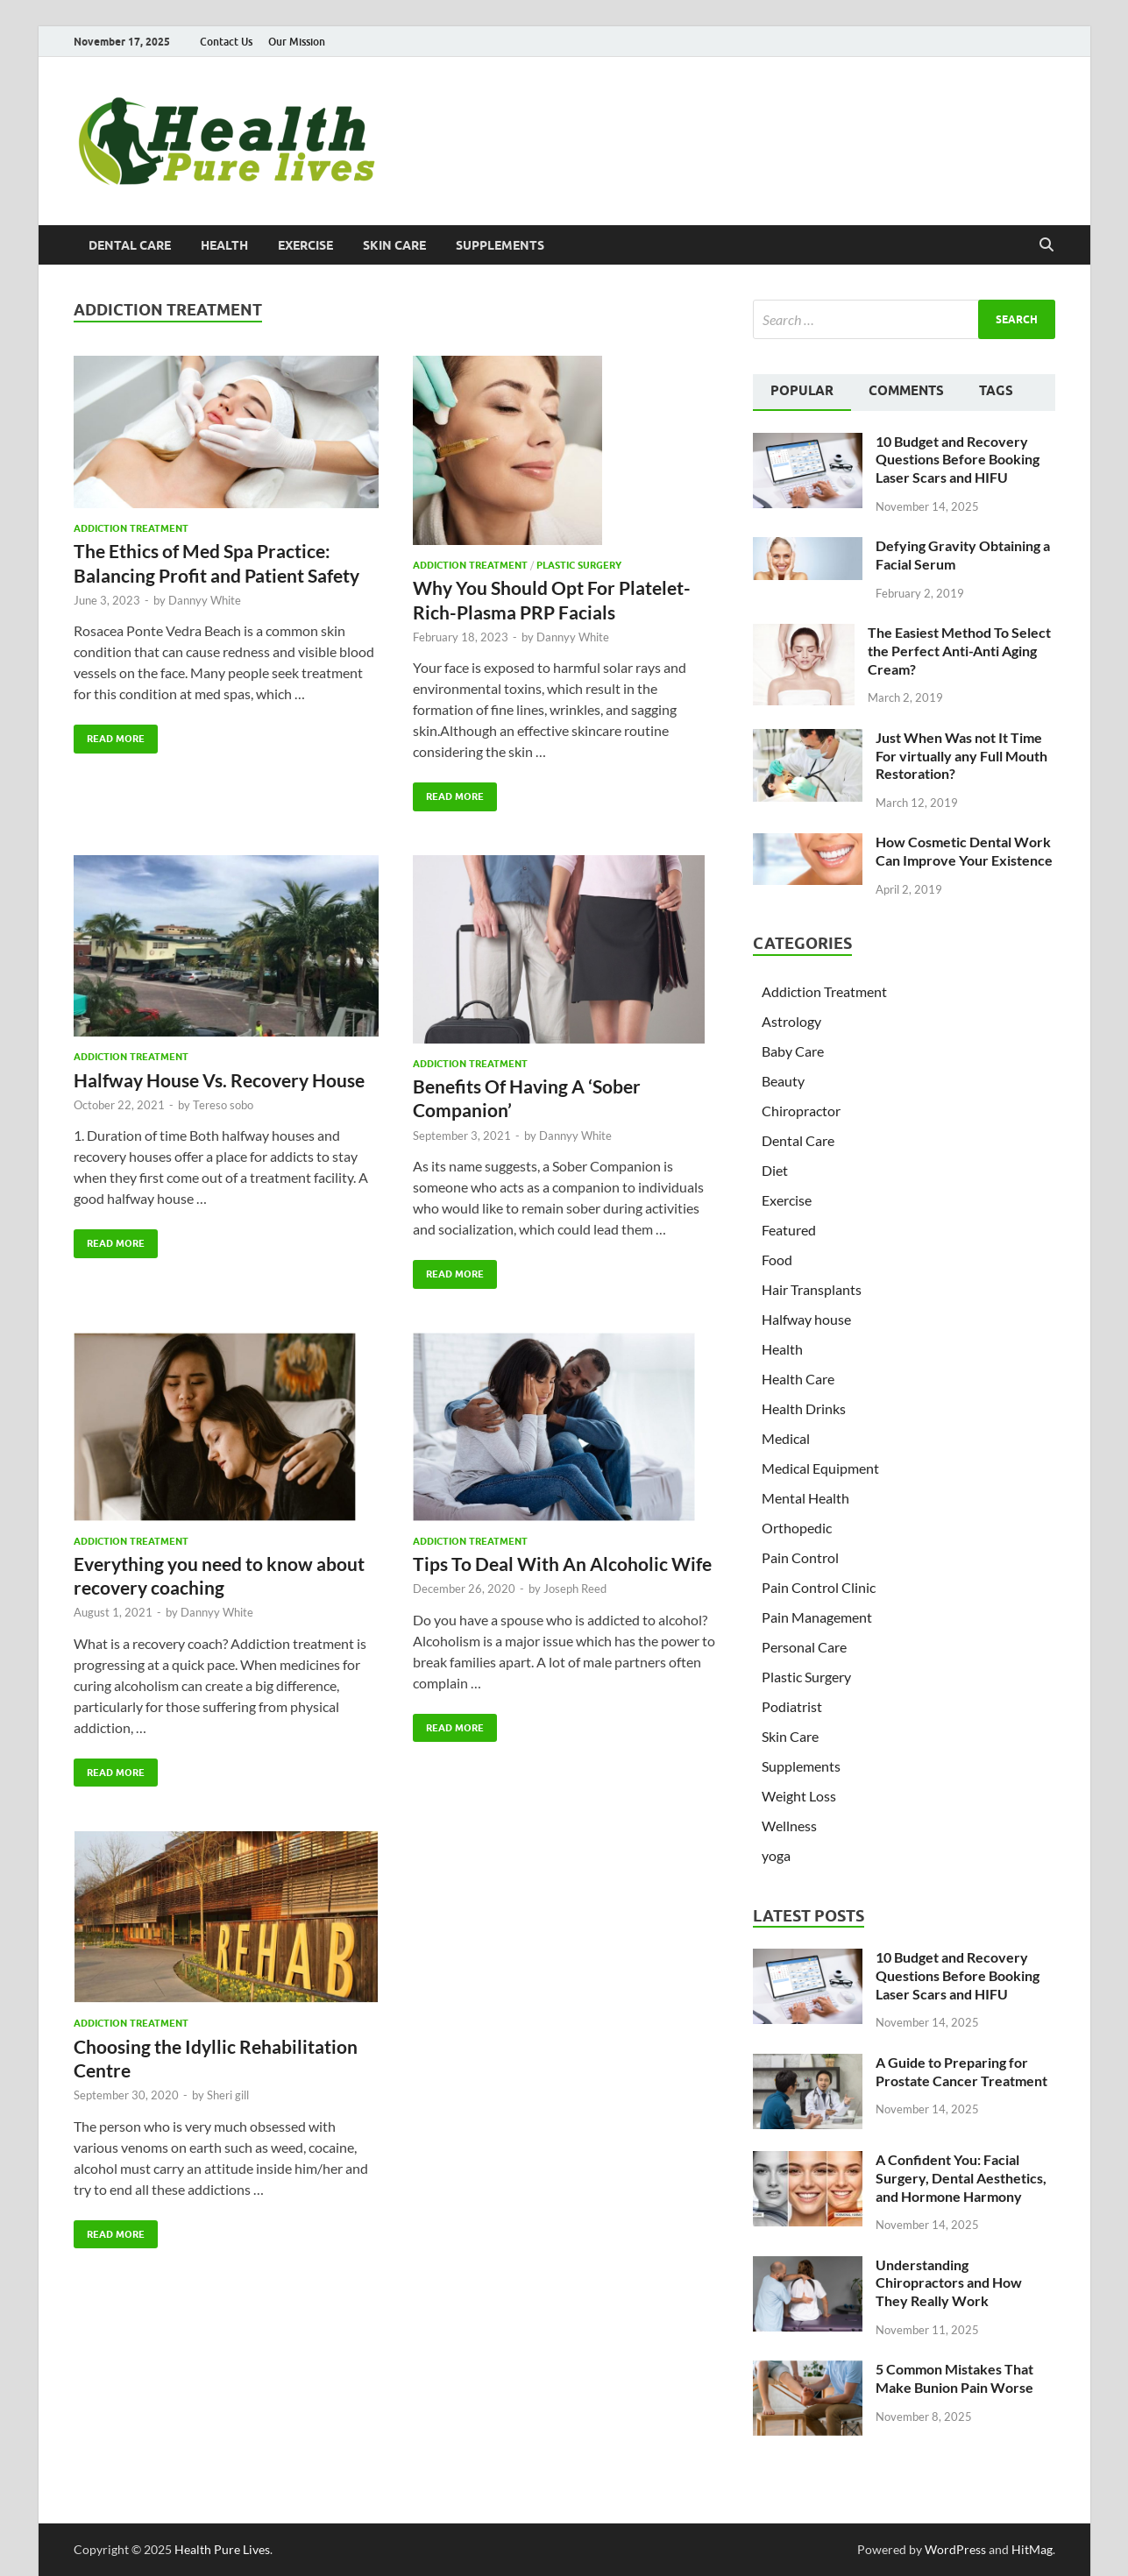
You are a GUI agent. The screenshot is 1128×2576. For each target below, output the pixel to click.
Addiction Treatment (131, 528)
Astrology (791, 1021)
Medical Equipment (820, 1468)
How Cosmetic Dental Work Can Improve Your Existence (964, 850)
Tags (996, 391)
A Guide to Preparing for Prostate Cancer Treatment (961, 2071)
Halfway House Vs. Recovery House (219, 1080)
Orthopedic (797, 1527)
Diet (775, 1170)
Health (224, 245)
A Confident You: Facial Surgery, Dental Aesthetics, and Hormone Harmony (961, 2177)
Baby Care (793, 1051)
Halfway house (806, 1319)
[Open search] (1046, 245)
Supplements (500, 245)
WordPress (955, 2549)
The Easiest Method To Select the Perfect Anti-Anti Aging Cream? (959, 650)
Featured (789, 1229)
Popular (802, 391)
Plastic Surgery (578, 565)
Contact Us (226, 41)
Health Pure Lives (222, 2549)
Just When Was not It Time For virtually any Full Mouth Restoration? (961, 755)
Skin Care (394, 245)
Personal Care (804, 1646)
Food (777, 1259)
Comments (906, 391)
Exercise (305, 245)
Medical (786, 1438)
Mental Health (805, 1498)
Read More (109, 735)
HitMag (1032, 2549)
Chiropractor (801, 1110)
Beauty (783, 1080)
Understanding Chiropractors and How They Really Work (949, 2283)
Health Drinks (804, 1408)
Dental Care (130, 245)
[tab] (802, 392)
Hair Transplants (812, 1289)
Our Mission (296, 41)
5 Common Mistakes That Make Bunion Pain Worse (954, 2378)
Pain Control (800, 1557)
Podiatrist (792, 1706)
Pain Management (817, 1617)
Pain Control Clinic (819, 1587)
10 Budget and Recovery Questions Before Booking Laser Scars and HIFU (957, 459)
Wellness (789, 1825)
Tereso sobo (223, 1105)
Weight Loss (799, 1795)
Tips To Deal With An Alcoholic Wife (562, 1564)
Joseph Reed (575, 1589)
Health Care (798, 1378)
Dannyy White (204, 600)
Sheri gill (228, 2095)
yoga (776, 1855)
